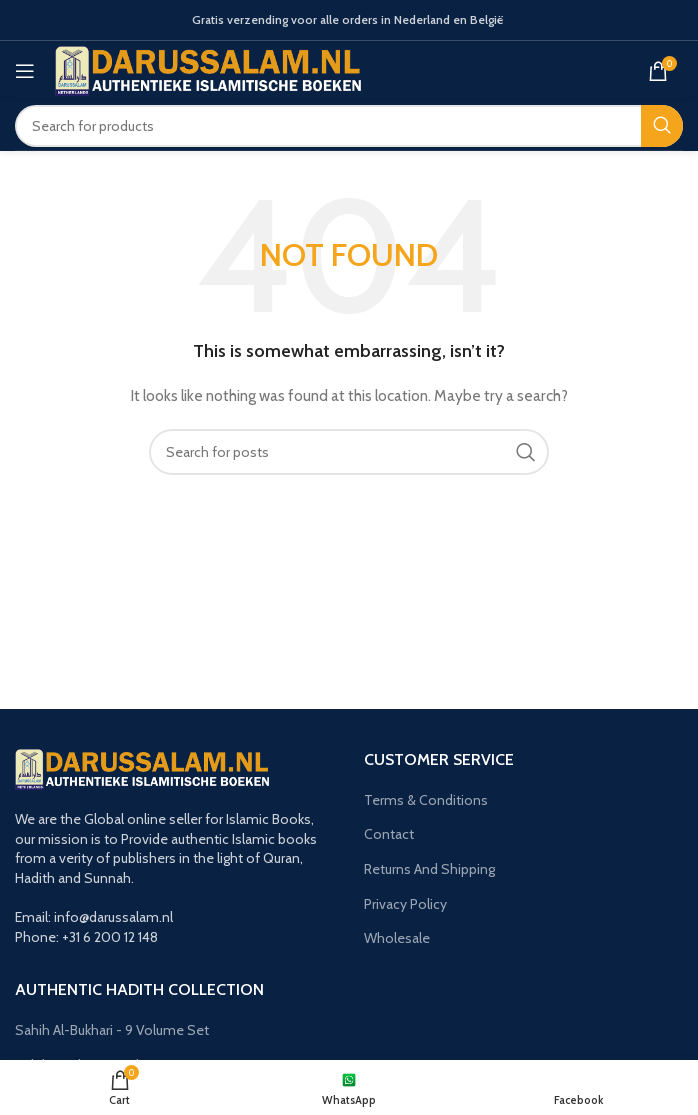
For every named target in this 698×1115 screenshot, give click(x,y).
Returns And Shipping (429, 869)
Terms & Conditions (426, 800)
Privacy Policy (405, 904)
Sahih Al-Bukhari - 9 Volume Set (112, 1030)
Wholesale (397, 938)
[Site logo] (208, 69)
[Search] (349, 126)
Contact (389, 834)
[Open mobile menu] (25, 71)
